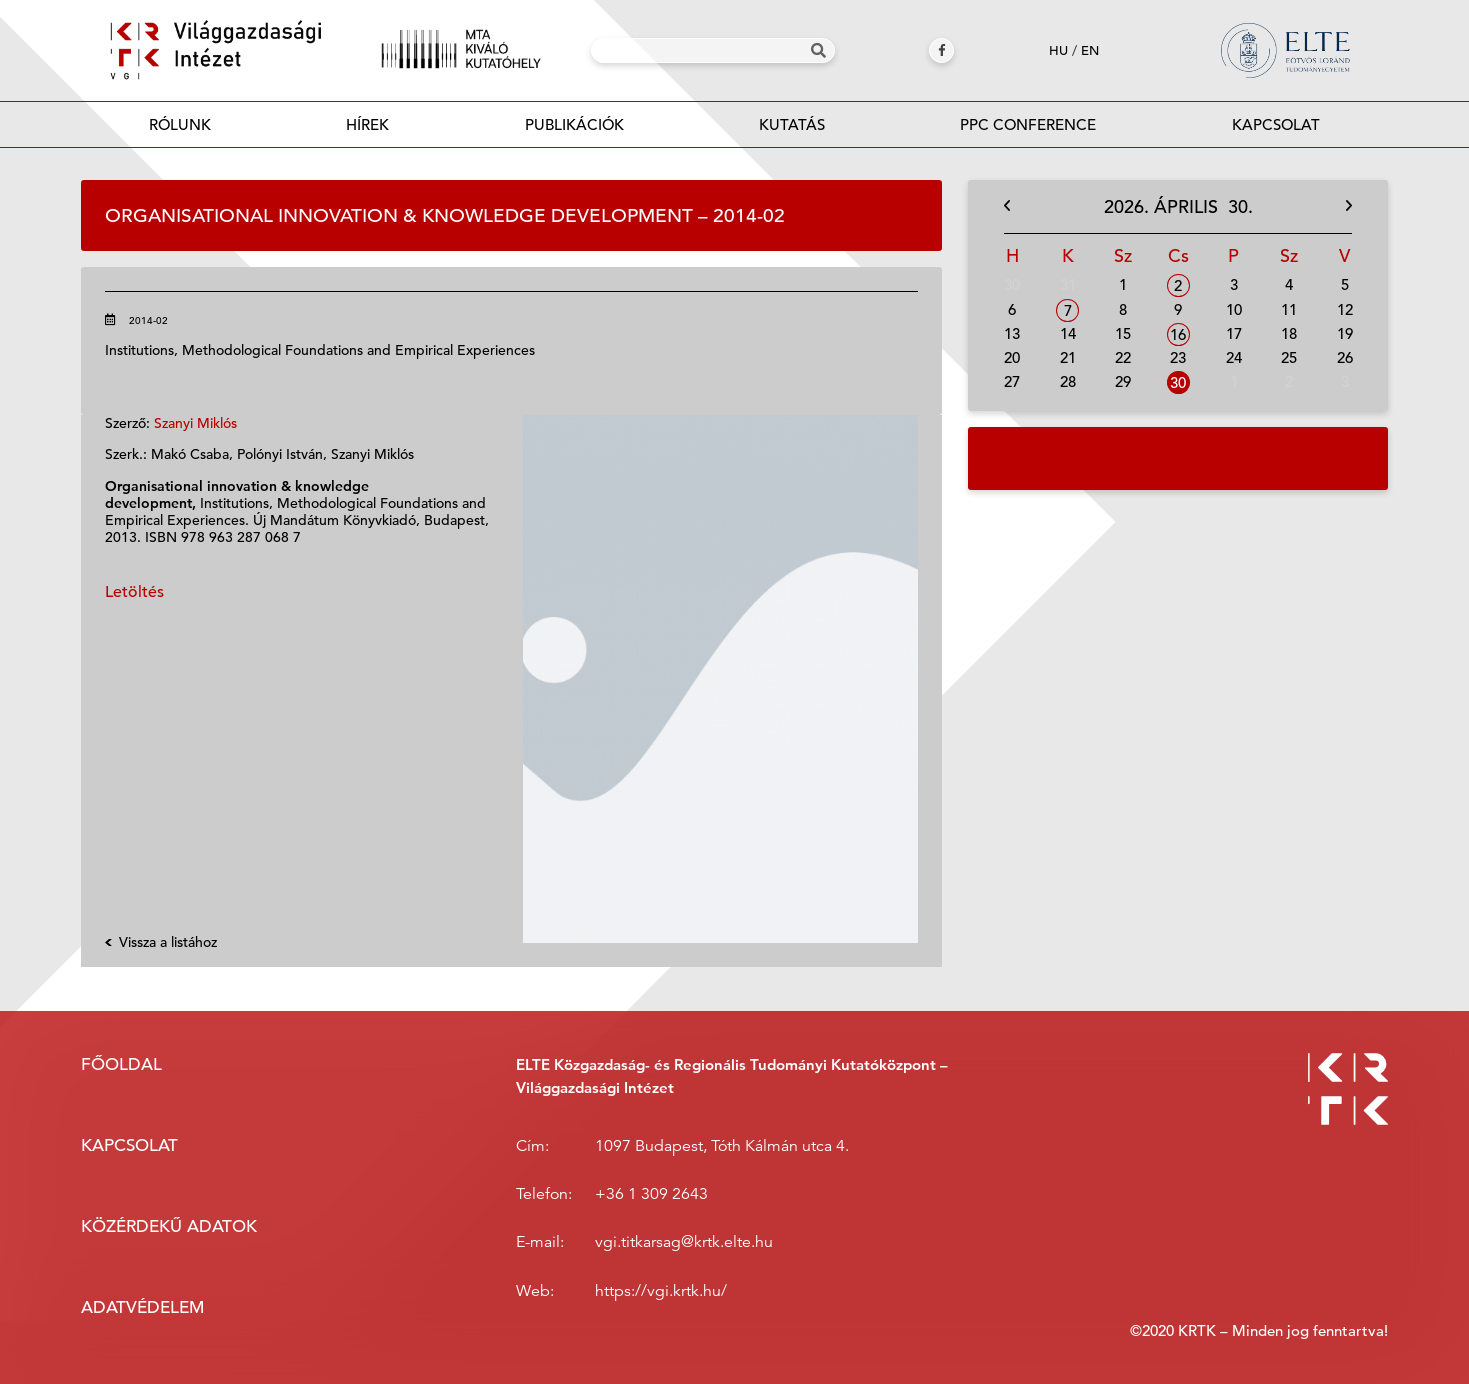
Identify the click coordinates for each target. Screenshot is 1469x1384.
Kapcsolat (1276, 124)
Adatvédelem (142, 1307)
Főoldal (121, 1064)
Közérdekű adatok (169, 1226)
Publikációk (574, 130)
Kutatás (792, 124)
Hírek (367, 124)
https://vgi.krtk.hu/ (661, 1291)
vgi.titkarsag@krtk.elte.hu (684, 1242)
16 (1178, 334)
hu (1058, 50)
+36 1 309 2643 (651, 1194)
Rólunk (180, 124)
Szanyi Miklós (195, 423)
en (1090, 50)
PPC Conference (1028, 124)
